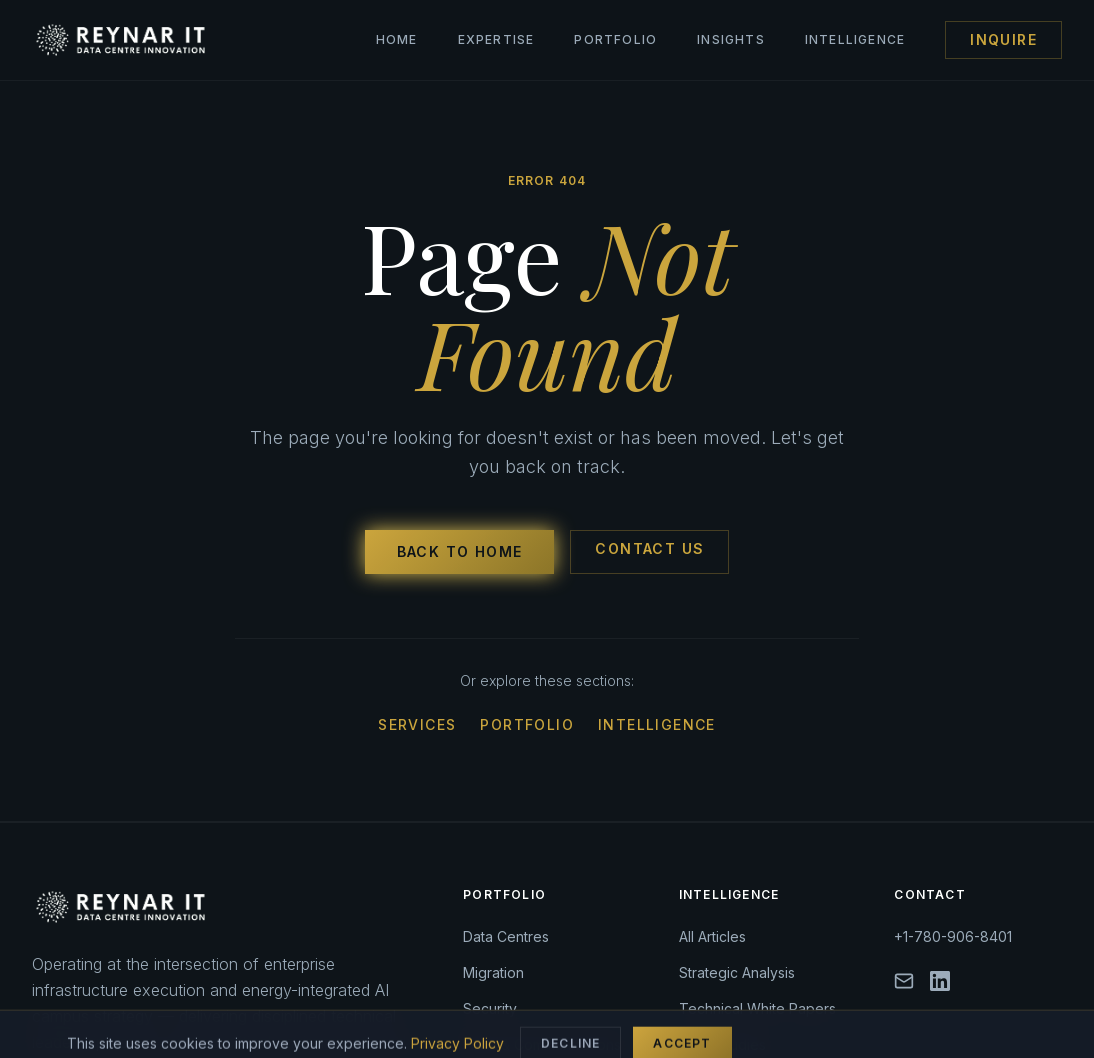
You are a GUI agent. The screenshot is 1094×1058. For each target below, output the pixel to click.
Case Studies (722, 1044)
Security (490, 1008)
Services (417, 724)
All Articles (712, 936)
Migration (493, 972)
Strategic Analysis (737, 972)
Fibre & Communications (542, 1044)
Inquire (1003, 39)
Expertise (496, 39)
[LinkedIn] (940, 981)
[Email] (904, 981)
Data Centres (506, 936)
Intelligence (855, 39)
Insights (731, 39)
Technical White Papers (757, 1008)
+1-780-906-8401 (953, 936)
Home (397, 39)
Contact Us (649, 548)
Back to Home (460, 551)
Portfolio (615, 39)
